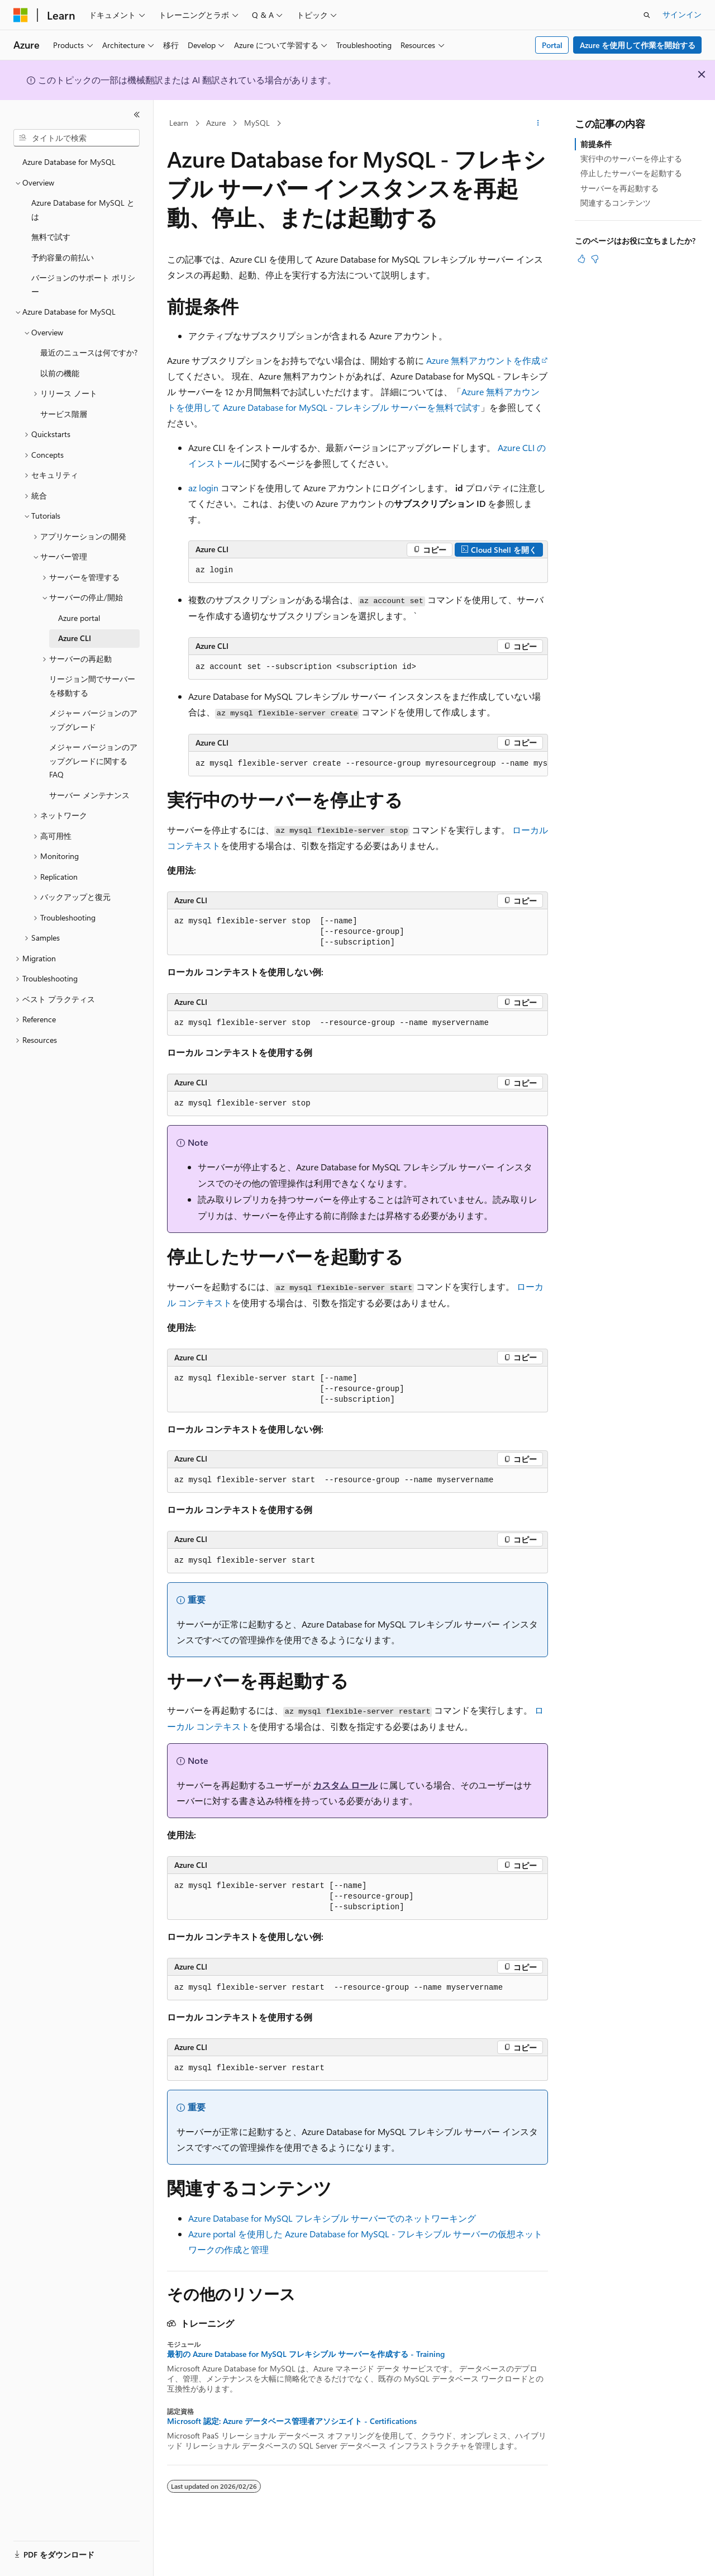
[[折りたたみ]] (137, 115)
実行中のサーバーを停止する (631, 158)
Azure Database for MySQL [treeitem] (69, 161)
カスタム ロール (345, 1785)
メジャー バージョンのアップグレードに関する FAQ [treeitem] (93, 761)
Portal (552, 45)
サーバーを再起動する (619, 188)
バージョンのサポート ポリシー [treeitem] (83, 284)
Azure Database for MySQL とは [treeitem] (83, 209)
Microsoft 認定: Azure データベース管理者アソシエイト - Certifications (292, 2421)
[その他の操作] (538, 123)
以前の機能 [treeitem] (59, 373)
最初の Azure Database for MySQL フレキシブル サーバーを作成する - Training (306, 2354)
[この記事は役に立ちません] (595, 258)
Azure (216, 122)
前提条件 (596, 144)
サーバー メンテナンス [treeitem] (89, 795)
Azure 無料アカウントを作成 (483, 360)
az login (203, 488)
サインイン (682, 14)
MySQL (257, 122)
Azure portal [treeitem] (79, 618)
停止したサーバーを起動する (631, 173)
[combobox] (76, 138)
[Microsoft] (20, 15)
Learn (178, 122)
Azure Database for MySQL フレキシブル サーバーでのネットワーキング (332, 2218)
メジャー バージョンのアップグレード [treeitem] (93, 720)
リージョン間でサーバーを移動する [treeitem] (92, 685)
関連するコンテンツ (615, 202)
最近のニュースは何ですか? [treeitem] (88, 352)
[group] (368, 764)
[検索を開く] (647, 15)
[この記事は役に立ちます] (581, 258)
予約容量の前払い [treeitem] (62, 257)
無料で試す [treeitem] (50, 236)
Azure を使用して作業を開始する (637, 45)
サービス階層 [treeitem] (63, 414)
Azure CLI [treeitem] (74, 638)
